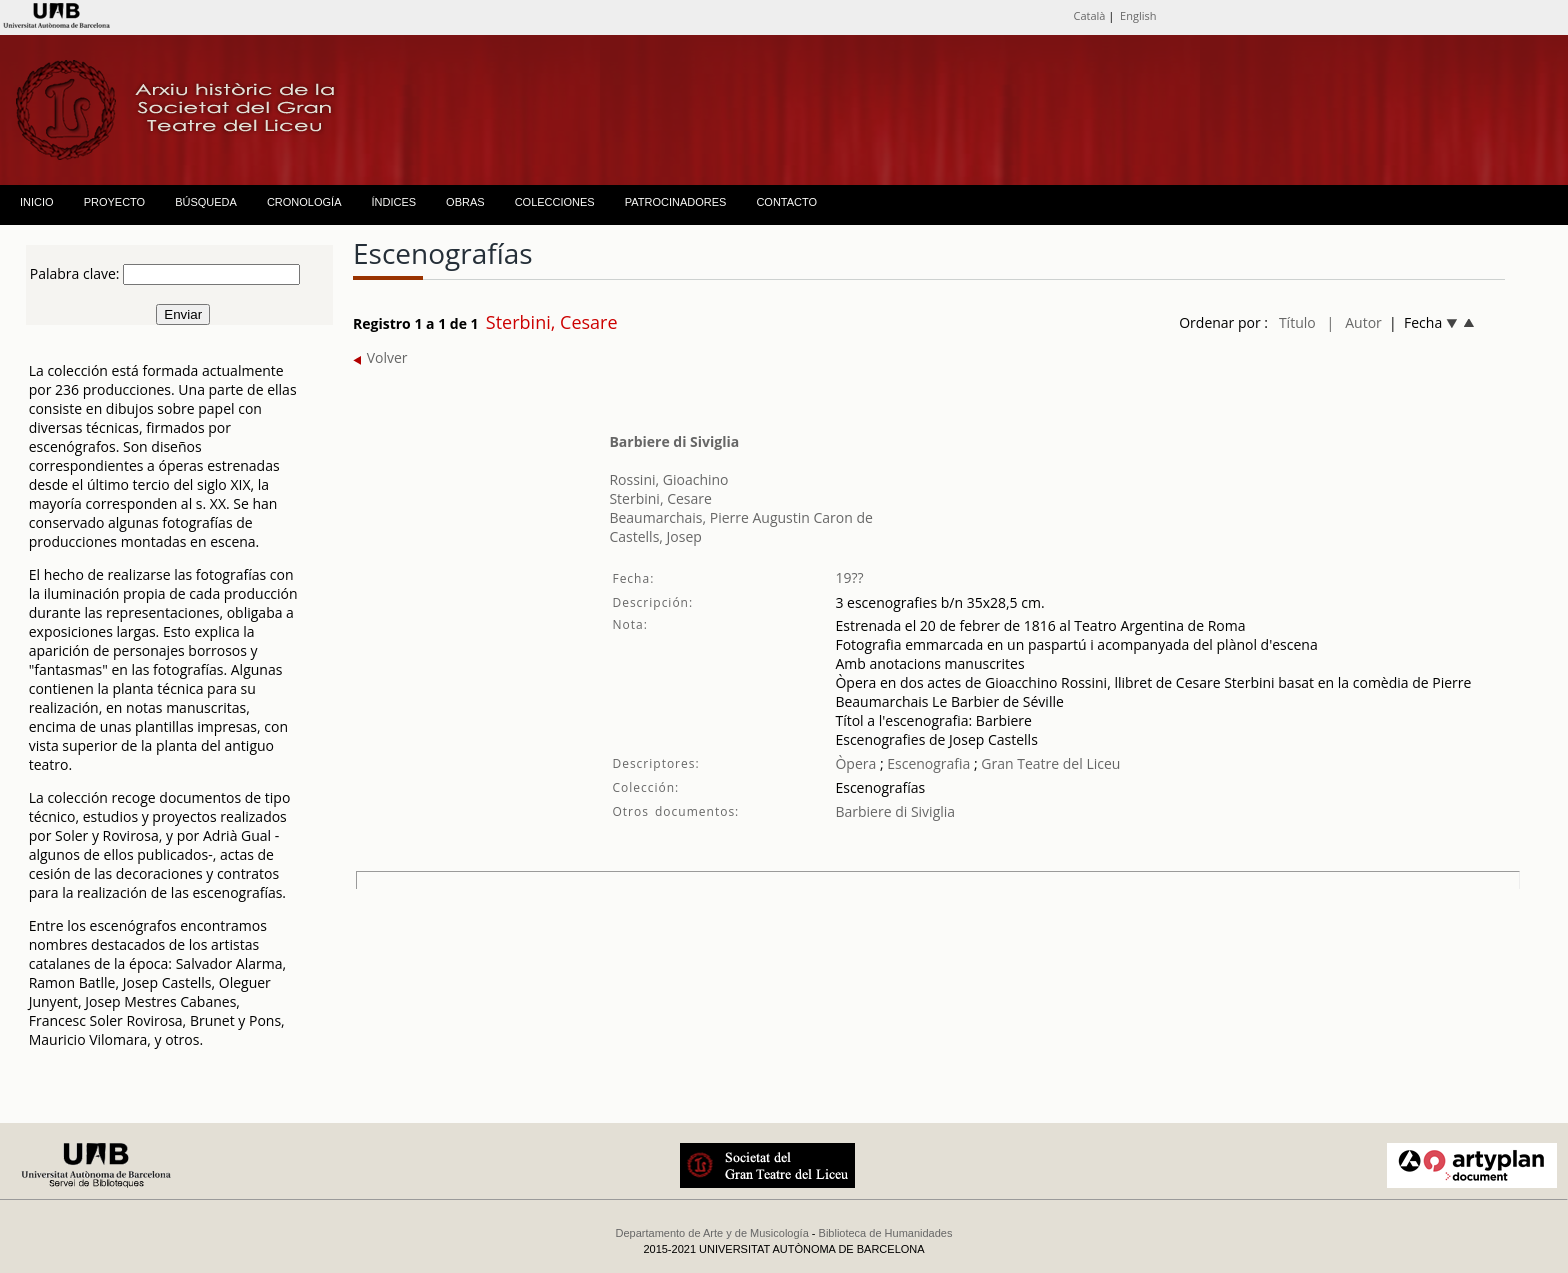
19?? (849, 577)
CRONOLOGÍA (304, 202)
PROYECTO (115, 202)
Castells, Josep (655, 536)
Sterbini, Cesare (660, 498)
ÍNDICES (393, 202)
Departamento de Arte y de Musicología (712, 1233)
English (1138, 15)
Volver (380, 357)
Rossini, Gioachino (668, 479)
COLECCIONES (555, 202)
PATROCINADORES (676, 202)
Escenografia (927, 763)
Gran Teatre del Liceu (1050, 763)
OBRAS (465, 202)
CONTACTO (786, 202)
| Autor (1354, 322)
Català (1089, 15)
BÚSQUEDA (206, 202)
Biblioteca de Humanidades (886, 1233)
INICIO (37, 202)
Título (1297, 322)
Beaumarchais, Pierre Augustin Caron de (740, 517)
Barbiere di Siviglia (674, 441)
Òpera (855, 763)
